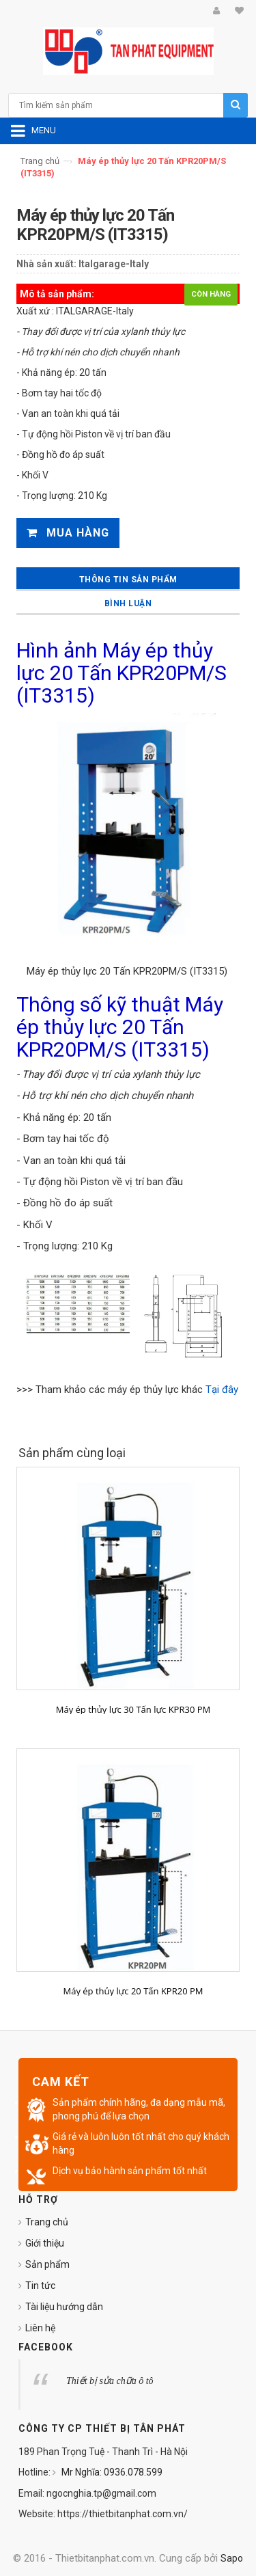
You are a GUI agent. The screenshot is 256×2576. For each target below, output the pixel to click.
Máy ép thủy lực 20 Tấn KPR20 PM (133, 1991)
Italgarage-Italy (114, 263)
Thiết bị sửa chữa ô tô (110, 2381)
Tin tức (40, 2285)
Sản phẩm (47, 2264)
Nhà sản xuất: (46, 263)
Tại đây (221, 1389)
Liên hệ (40, 2327)
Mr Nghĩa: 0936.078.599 (110, 2472)
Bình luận (128, 603)
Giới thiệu (44, 2243)
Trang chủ (39, 161)
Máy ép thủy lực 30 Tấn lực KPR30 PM (133, 1709)
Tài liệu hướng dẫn (64, 2306)
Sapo (232, 2558)
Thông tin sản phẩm (128, 579)
